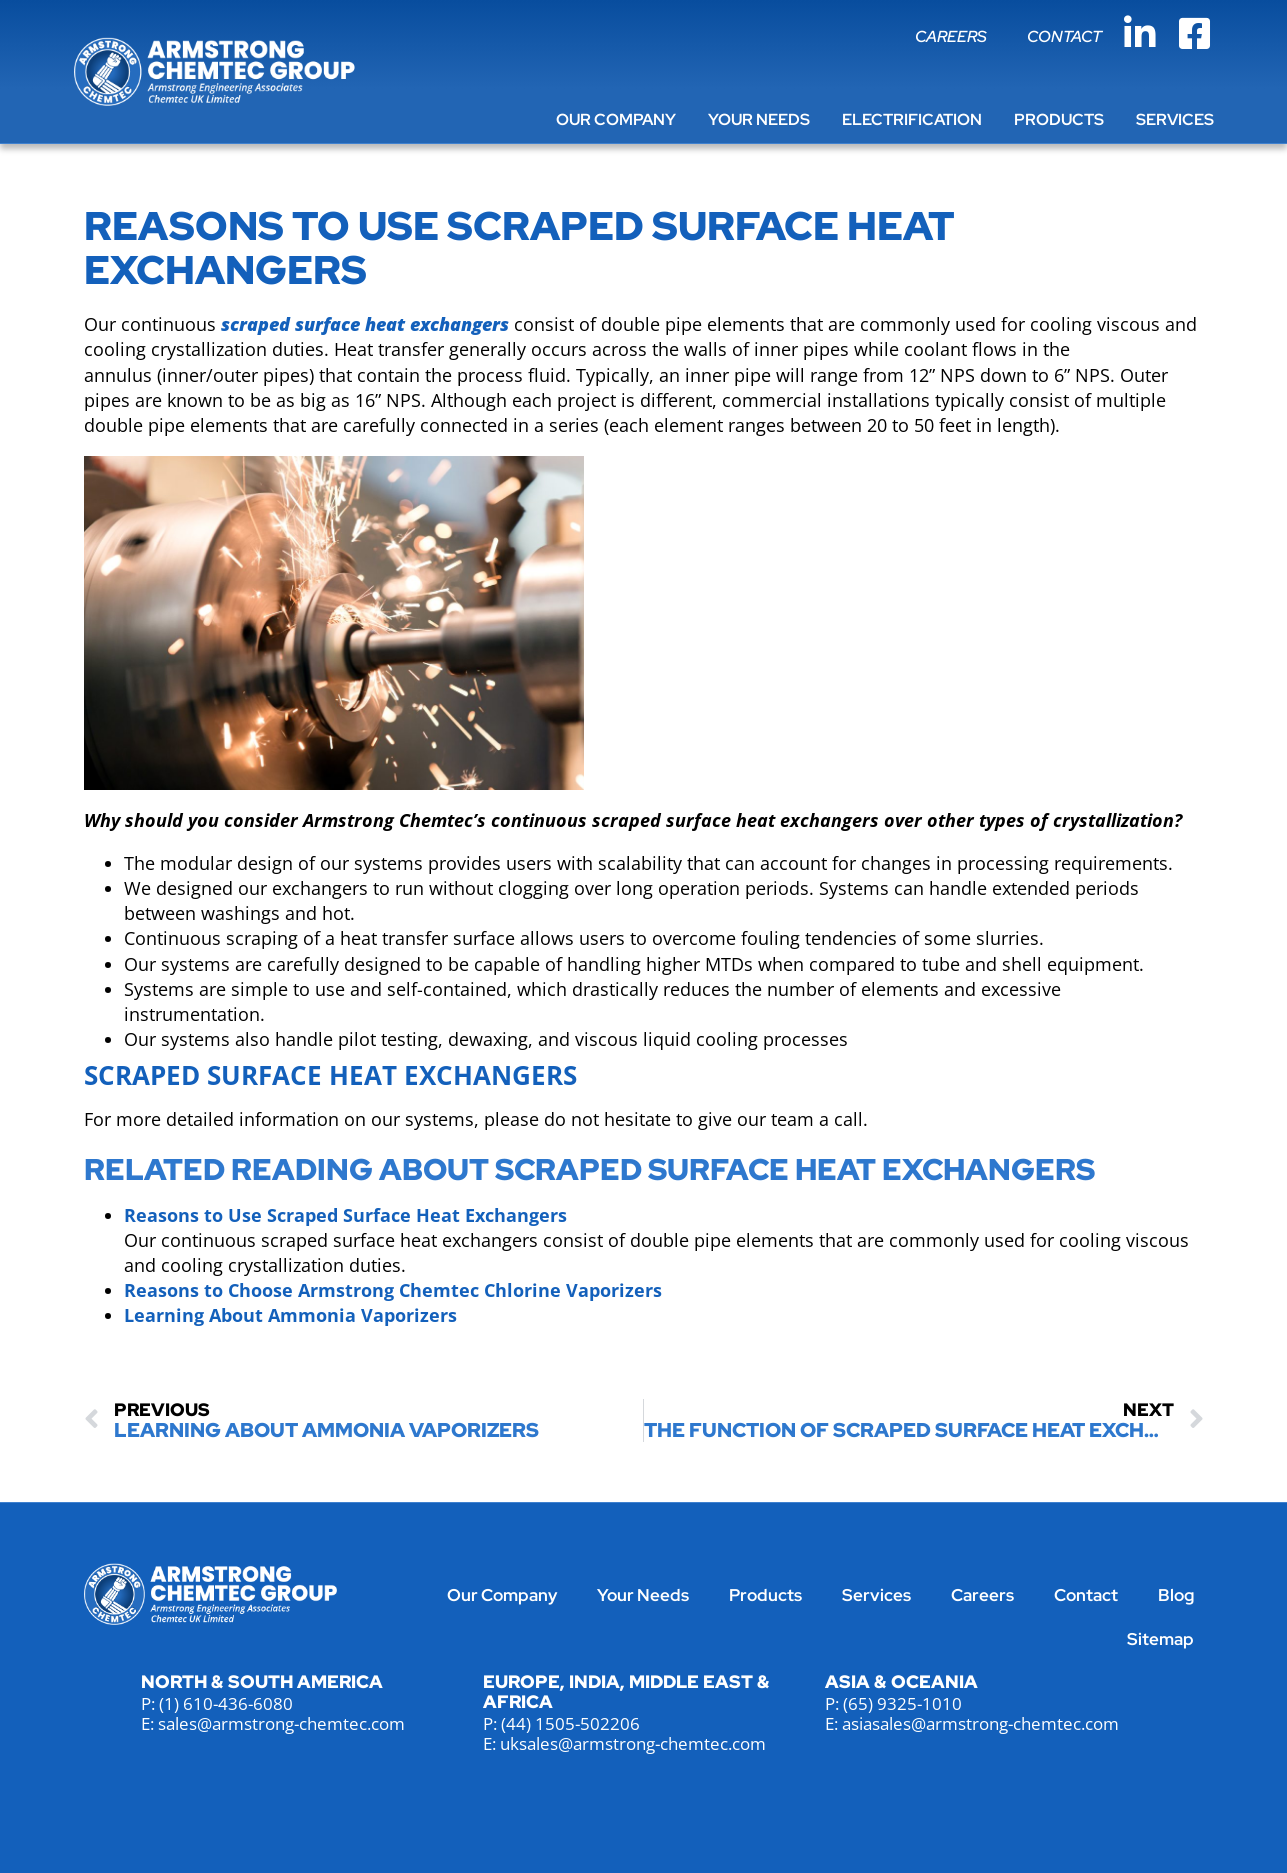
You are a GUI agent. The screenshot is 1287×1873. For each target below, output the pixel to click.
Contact (1064, 36)
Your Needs (759, 120)
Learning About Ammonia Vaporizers (290, 1315)
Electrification (912, 120)
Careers (951, 36)
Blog (1176, 1595)
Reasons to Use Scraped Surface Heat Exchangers (345, 1215)
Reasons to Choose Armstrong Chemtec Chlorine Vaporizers (393, 1290)
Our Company (616, 120)
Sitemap (1160, 1639)
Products (1059, 120)
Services (1175, 120)
